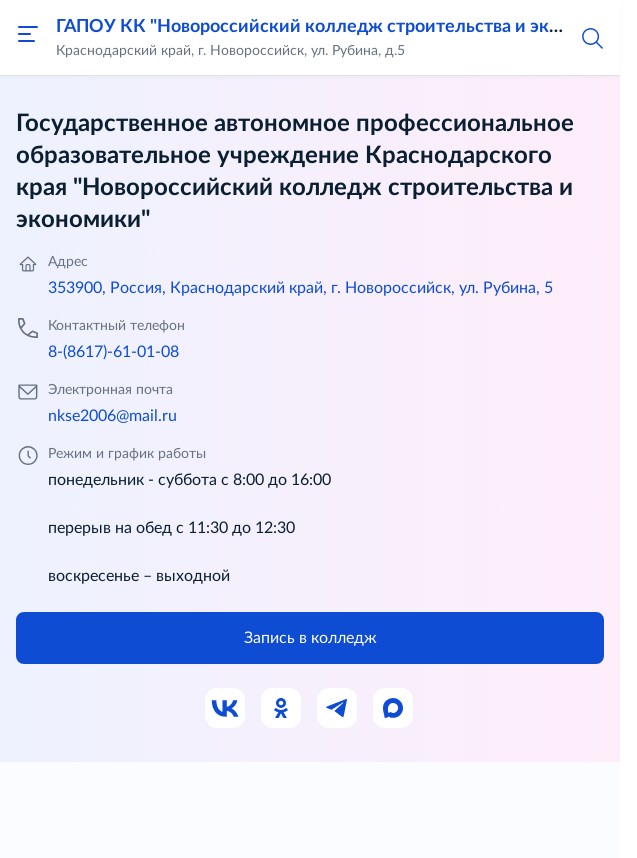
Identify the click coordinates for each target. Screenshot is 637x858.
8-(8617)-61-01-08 (113, 352)
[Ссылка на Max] (394, 709)
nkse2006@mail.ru (112, 416)
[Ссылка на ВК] (226, 709)
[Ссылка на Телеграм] (338, 709)
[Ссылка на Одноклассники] (282, 709)
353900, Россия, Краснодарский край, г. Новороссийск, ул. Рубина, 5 (300, 288)
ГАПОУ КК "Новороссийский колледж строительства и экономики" (343, 27)
